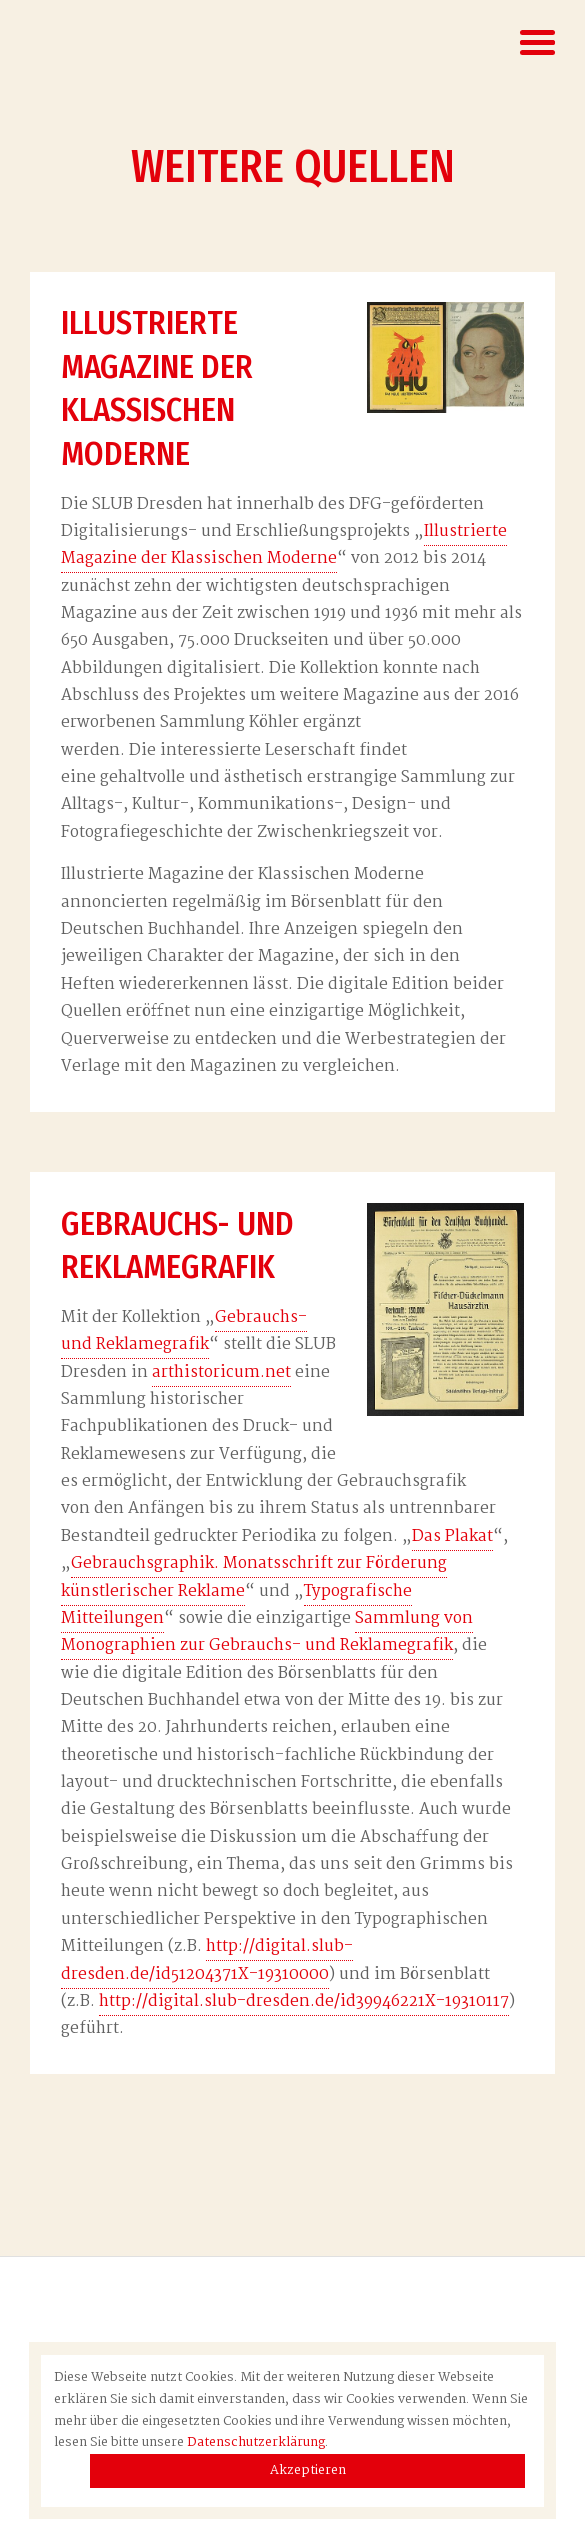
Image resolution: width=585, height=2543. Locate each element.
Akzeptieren (308, 2470)
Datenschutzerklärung (256, 2442)
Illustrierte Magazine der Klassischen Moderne (284, 545)
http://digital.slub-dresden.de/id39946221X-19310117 (304, 2002)
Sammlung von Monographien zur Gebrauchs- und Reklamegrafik (267, 1632)
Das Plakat (452, 1537)
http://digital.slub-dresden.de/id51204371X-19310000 (207, 1960)
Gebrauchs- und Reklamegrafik (184, 1331)
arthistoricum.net (221, 1373)
